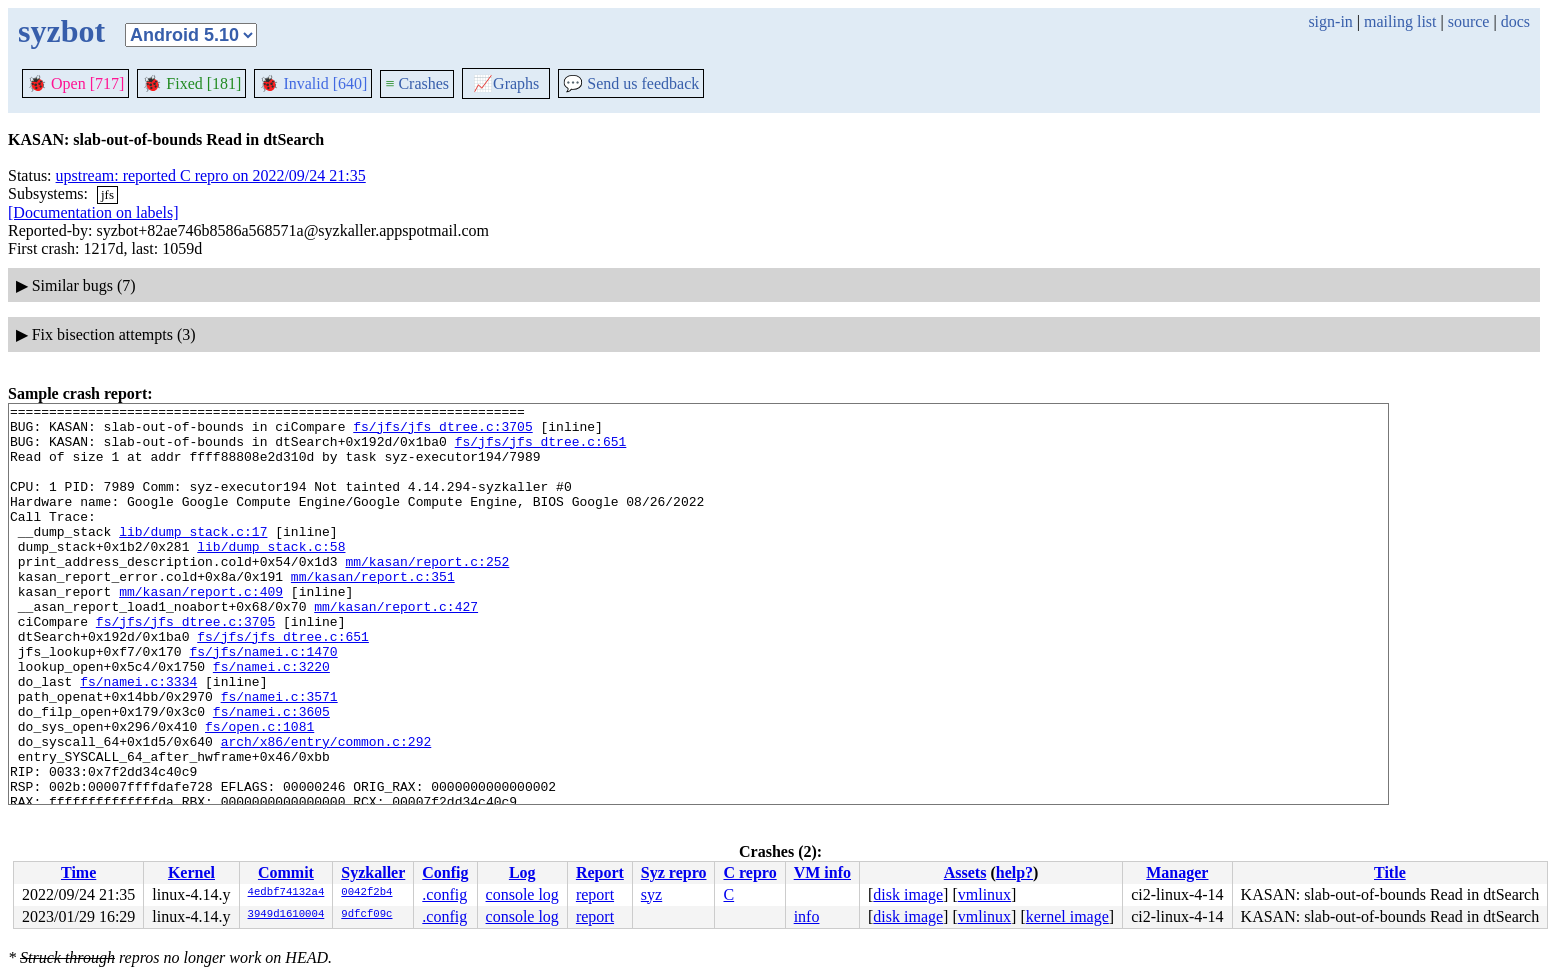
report (595, 894)
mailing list (1400, 21)
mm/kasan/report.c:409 (201, 630)
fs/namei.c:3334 (138, 738)
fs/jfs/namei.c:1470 (263, 702)
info (807, 916)
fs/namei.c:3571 (279, 756)
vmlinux (984, 894)
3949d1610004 (286, 915)
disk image (908, 894)
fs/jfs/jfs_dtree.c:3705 (442, 432)
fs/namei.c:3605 (271, 774)
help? (1014, 872)
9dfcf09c (366, 915)
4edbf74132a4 (286, 893)
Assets (965, 872)
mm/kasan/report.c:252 (427, 594)
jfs (107, 194)
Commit (286, 872)
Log (522, 872)
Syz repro (674, 872)
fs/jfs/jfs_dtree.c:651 (541, 450)
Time (78, 872)
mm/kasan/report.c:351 (373, 612)
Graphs (506, 83)
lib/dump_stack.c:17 (193, 558)
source (1469, 21)
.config (444, 894)
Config (445, 872)
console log (522, 894)
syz (651, 894)
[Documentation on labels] (93, 212)
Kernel (191, 872)
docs (1515, 21)
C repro (749, 872)
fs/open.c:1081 (259, 792)
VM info (822, 872)
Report (600, 872)
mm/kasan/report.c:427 (396, 648)
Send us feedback (631, 83)
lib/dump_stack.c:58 (271, 576)
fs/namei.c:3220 (271, 720)
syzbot (61, 31)
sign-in (1330, 21)
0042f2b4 (366, 893)
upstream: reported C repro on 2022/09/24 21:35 (211, 175)
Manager (1177, 872)
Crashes (417, 83)
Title (1390, 872)
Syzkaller (373, 872)
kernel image (1067, 916)
